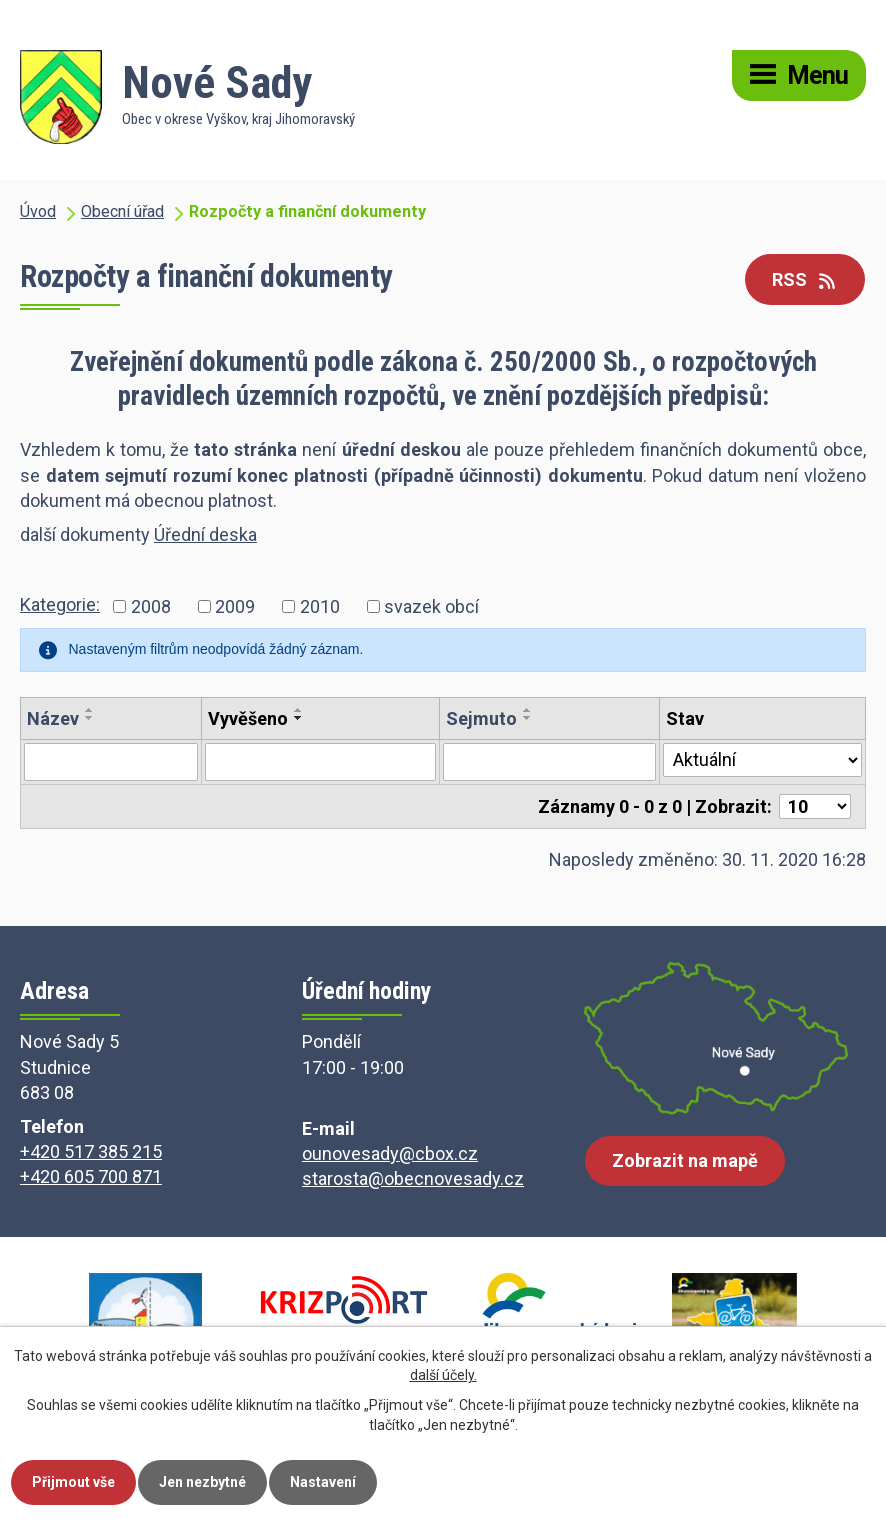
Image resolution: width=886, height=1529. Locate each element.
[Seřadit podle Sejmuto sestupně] (528, 718)
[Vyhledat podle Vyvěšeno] (320, 762)
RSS (805, 279)
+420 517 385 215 (91, 1151)
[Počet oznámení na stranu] (815, 806)
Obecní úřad (122, 211)
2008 (151, 606)
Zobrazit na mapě (685, 1160)
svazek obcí (431, 606)
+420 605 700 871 (91, 1176)
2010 (320, 606)
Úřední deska (205, 534)
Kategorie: (60, 604)
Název (53, 718)
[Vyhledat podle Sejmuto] (549, 762)
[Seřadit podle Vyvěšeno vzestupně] (299, 710)
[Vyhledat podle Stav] (762, 760)
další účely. (443, 1376)
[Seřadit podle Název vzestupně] (90, 710)
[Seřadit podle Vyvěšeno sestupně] (299, 718)
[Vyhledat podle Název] (111, 762)
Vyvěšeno (248, 718)
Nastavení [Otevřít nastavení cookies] (323, 1482)
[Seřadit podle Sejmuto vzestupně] (528, 710)
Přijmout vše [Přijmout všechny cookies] (73, 1482)
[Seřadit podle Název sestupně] (90, 718)
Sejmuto (481, 718)
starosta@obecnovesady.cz (413, 1178)
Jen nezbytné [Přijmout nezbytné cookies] (202, 1482)
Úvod (38, 211)
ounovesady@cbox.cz (390, 1153)
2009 (235, 606)
